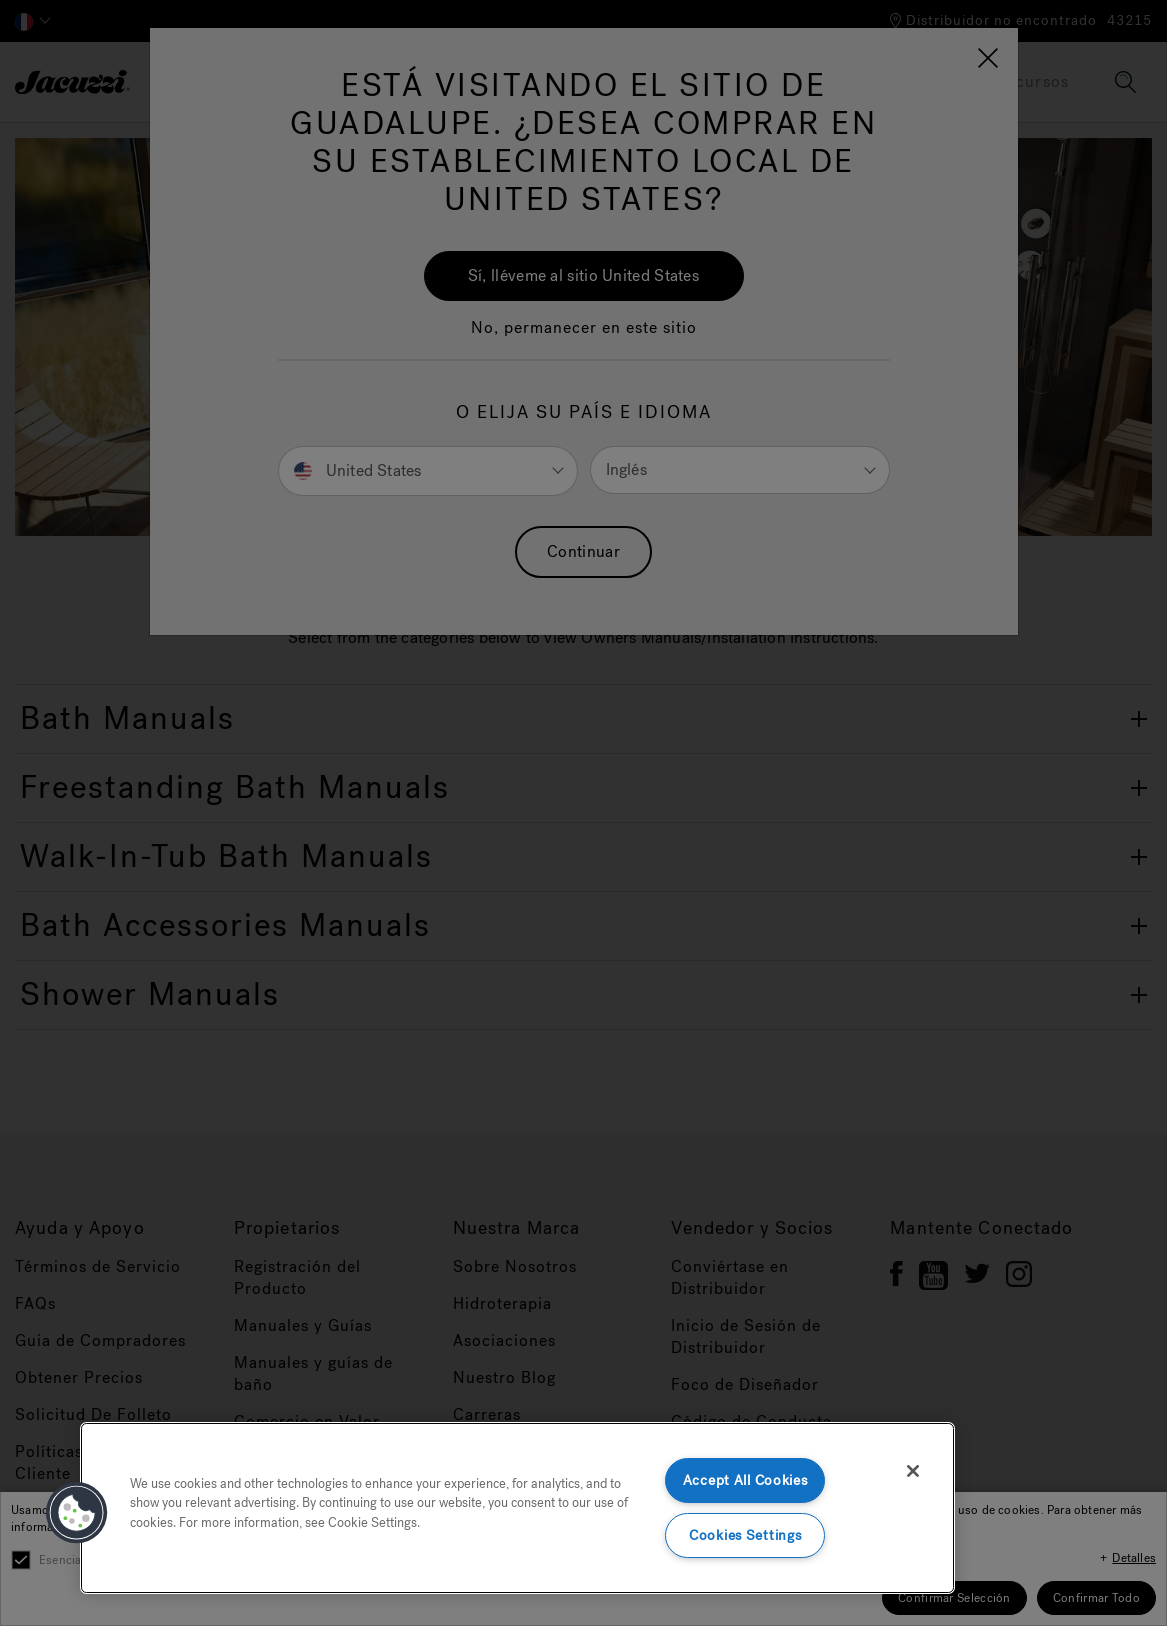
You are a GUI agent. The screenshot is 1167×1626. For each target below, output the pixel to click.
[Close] (913, 1471)
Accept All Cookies (745, 1480)
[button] (77, 1513)
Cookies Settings (745, 1535)
